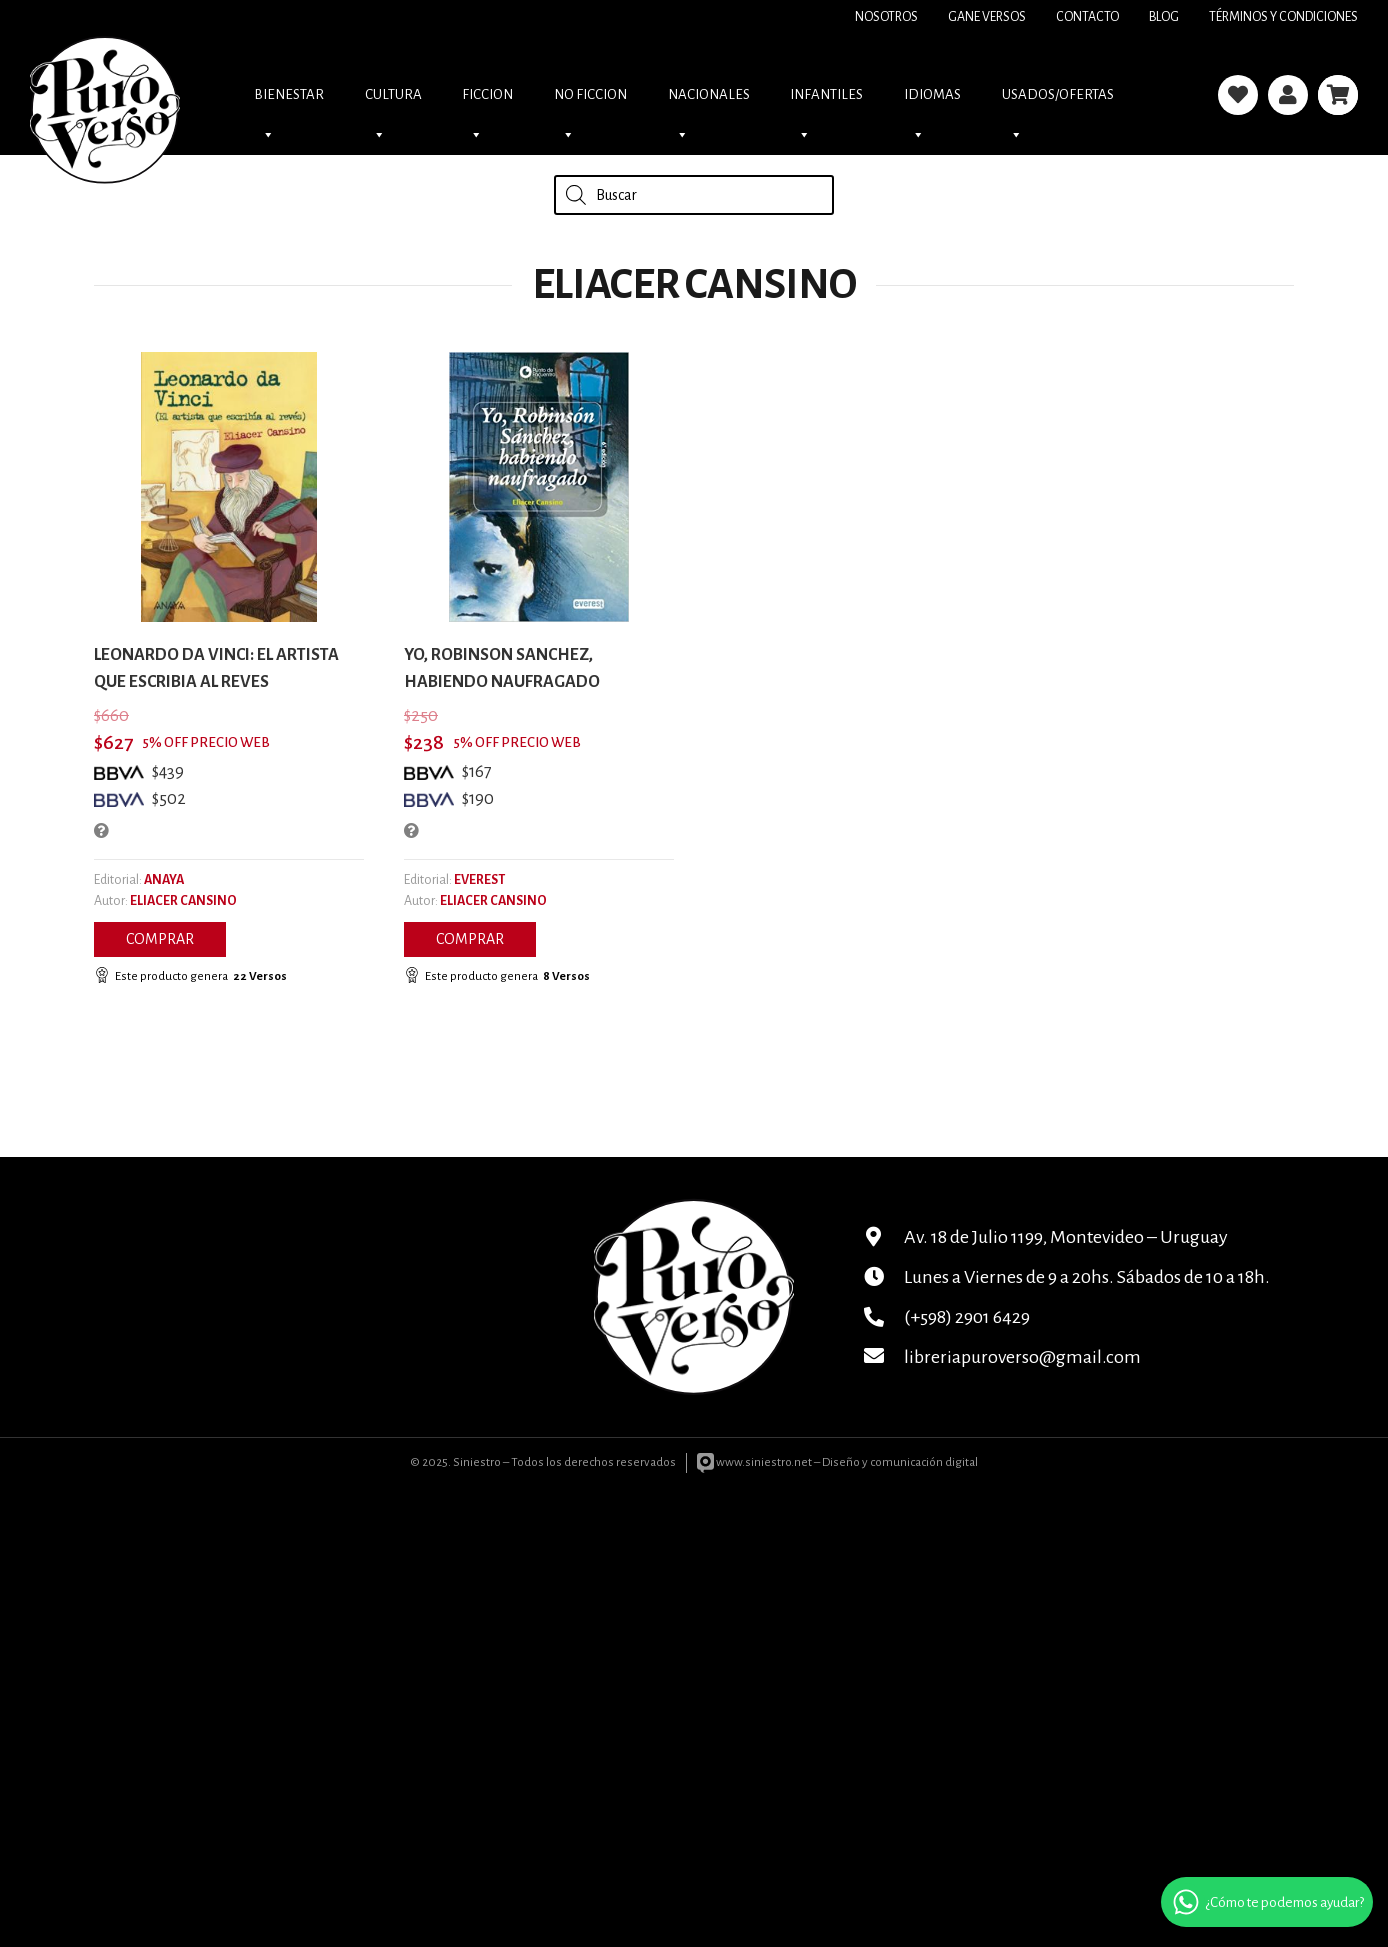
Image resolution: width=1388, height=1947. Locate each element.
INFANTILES (826, 101)
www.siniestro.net (754, 1462)
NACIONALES (709, 101)
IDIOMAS (932, 101)
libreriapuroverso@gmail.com (1022, 1357)
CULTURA (393, 101)
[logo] (105, 95)
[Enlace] (1238, 95)
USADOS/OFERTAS (1058, 101)
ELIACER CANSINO (183, 901)
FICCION (487, 101)
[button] (160, 939)
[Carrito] (1338, 95)
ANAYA (164, 880)
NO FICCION (590, 101)
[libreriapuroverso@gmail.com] (883, 1357)
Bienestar (289, 101)
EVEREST (479, 880)
